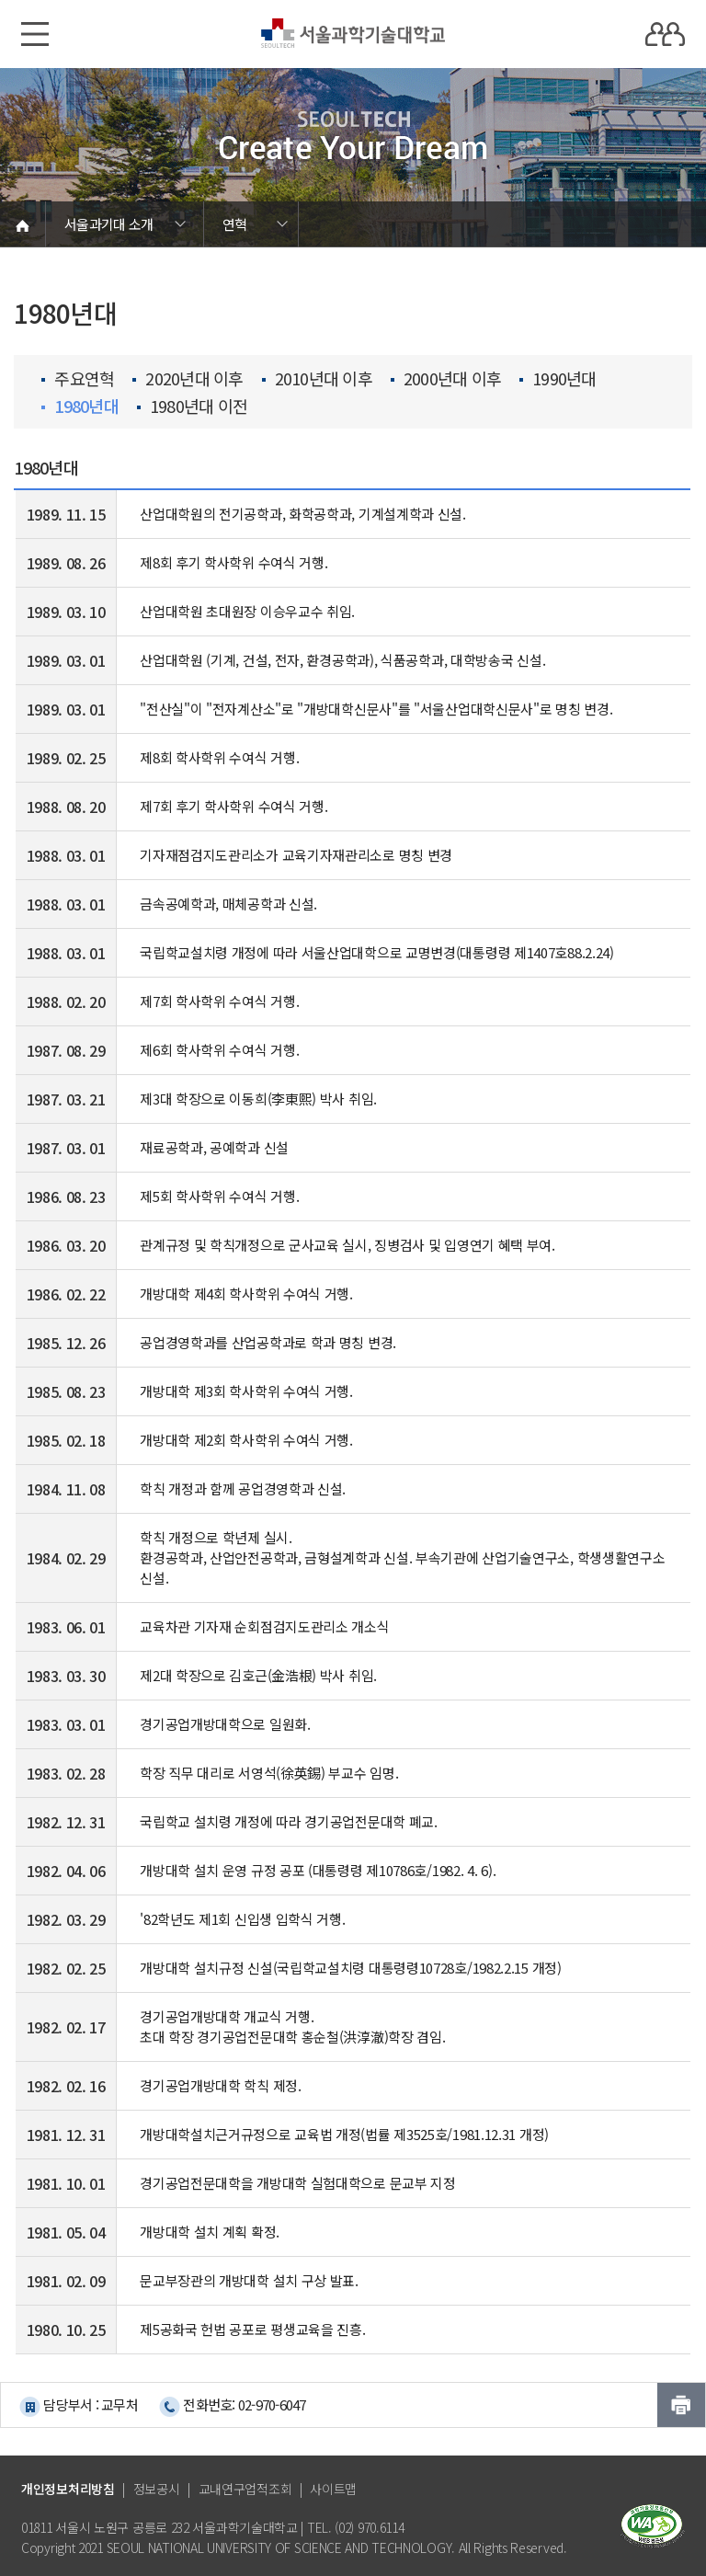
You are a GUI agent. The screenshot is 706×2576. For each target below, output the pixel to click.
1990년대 (558, 379)
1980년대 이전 (192, 406)
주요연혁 (77, 379)
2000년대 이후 (446, 379)
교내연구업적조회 (245, 2488)
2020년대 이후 (187, 379)
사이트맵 (333, 2488)
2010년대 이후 (317, 379)
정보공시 (156, 2488)
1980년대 (80, 406)
